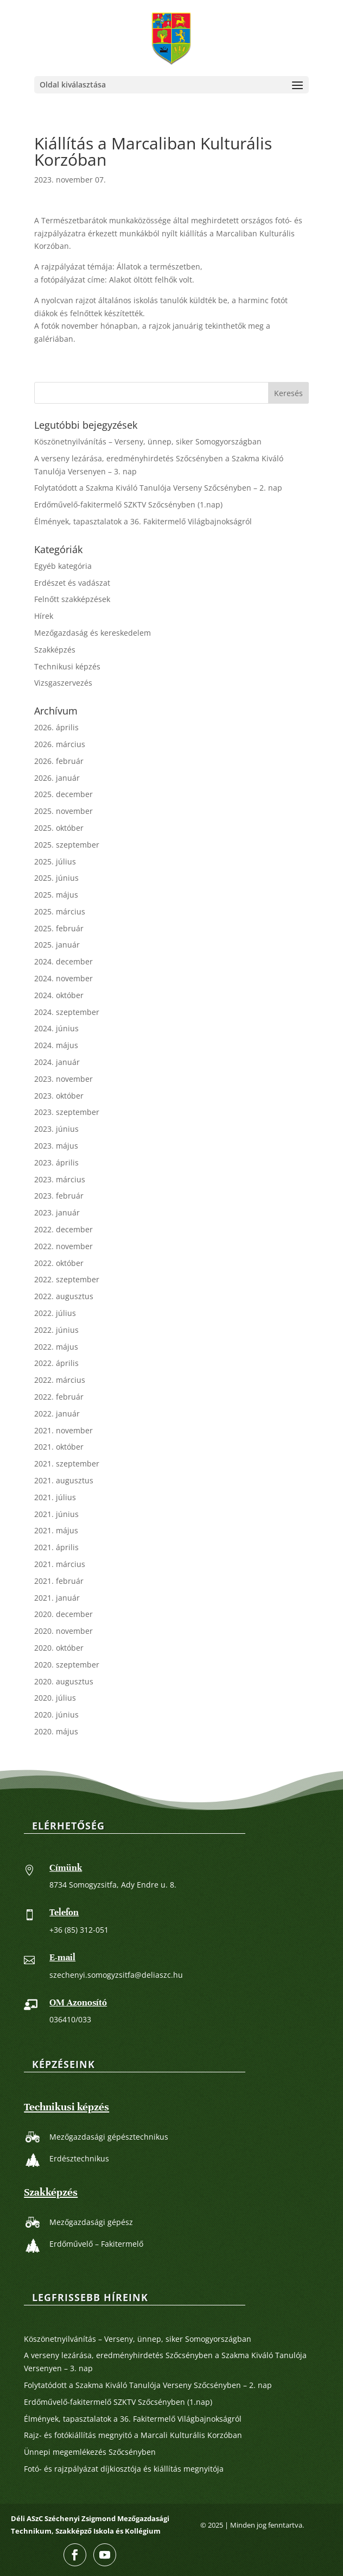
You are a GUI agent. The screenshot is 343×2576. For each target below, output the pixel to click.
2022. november (63, 1246)
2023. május (56, 1145)
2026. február (59, 761)
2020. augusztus (63, 1681)
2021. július (55, 1497)
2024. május (56, 1045)
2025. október (59, 828)
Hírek (43, 616)
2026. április (56, 727)
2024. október (59, 995)
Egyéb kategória (63, 566)
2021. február (59, 1581)
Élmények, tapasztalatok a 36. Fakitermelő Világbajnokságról (143, 521)
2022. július (55, 1313)
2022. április (56, 1363)
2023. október (59, 1095)
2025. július (55, 861)
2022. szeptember (66, 1279)
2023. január (57, 1212)
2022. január (57, 1413)
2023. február (59, 1195)
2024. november (63, 978)
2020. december (63, 1614)
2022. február (59, 1397)
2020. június (56, 1714)
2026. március (59, 744)
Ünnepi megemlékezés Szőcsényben (90, 2452)
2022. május (56, 1347)
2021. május (56, 1530)
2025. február (59, 928)
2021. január (57, 1598)
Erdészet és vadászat (72, 583)
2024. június (56, 1028)
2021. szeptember (66, 1463)
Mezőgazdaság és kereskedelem (92, 633)
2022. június (56, 1330)
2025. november (63, 811)
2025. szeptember (66, 844)
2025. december (63, 794)
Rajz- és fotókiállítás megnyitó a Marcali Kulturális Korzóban (133, 2435)
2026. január (57, 778)
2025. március (59, 911)
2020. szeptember (66, 1664)
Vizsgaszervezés (63, 683)
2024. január (57, 1062)
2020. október (59, 1648)
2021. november (63, 1430)
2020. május (56, 1731)
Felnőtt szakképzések (72, 599)
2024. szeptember (66, 1012)
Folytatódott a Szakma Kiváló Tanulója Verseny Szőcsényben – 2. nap (158, 487)
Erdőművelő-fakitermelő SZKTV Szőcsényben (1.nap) (128, 504)
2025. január (57, 944)
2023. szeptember (66, 1112)
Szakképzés (54, 649)
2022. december (63, 1229)
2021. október (59, 1446)
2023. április (56, 1162)
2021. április (56, 1547)
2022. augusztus (63, 1296)
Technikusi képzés (67, 666)
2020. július (55, 1698)
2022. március (59, 1380)
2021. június (56, 1514)
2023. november (63, 1079)
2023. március (59, 1179)
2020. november (63, 1631)
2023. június (56, 1129)
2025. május (56, 894)
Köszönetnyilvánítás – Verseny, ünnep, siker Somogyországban (148, 441)
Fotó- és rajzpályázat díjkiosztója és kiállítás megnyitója (124, 2469)
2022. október (59, 1263)
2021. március (59, 1564)
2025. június (56, 878)
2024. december (63, 961)
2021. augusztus (63, 1480)
